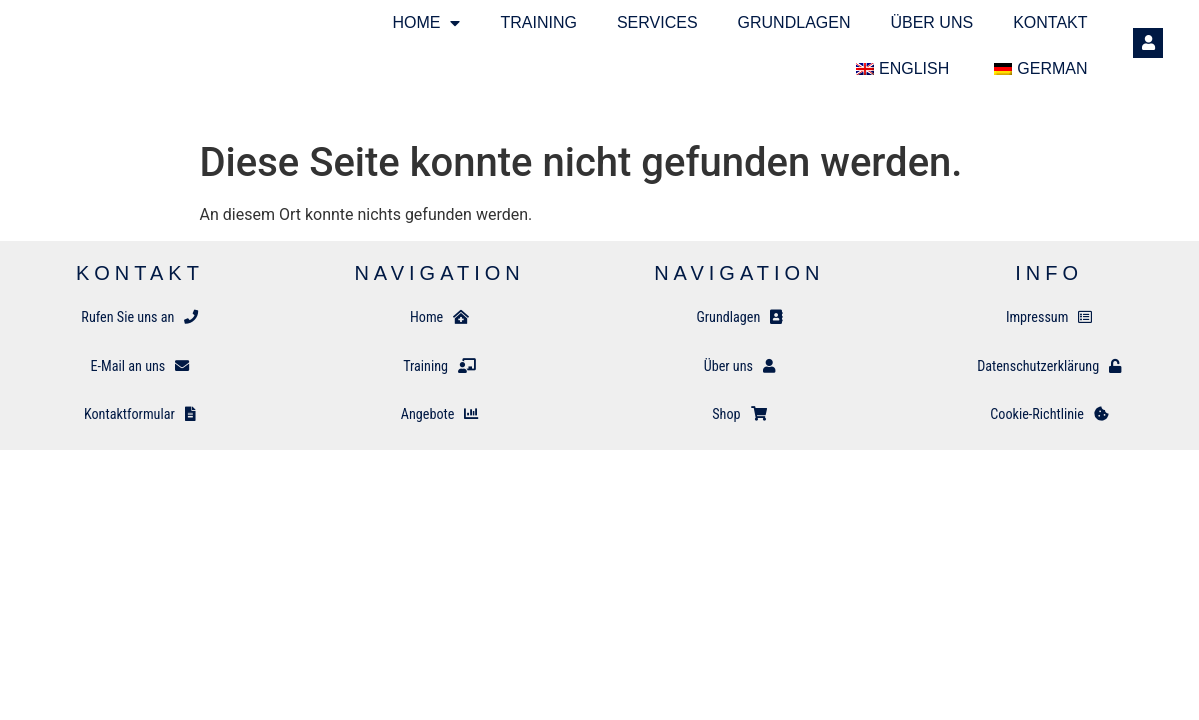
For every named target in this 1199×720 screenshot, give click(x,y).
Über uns (931, 22)
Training (538, 22)
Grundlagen (794, 22)
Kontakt (1050, 22)
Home (426, 23)
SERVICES (657, 22)
